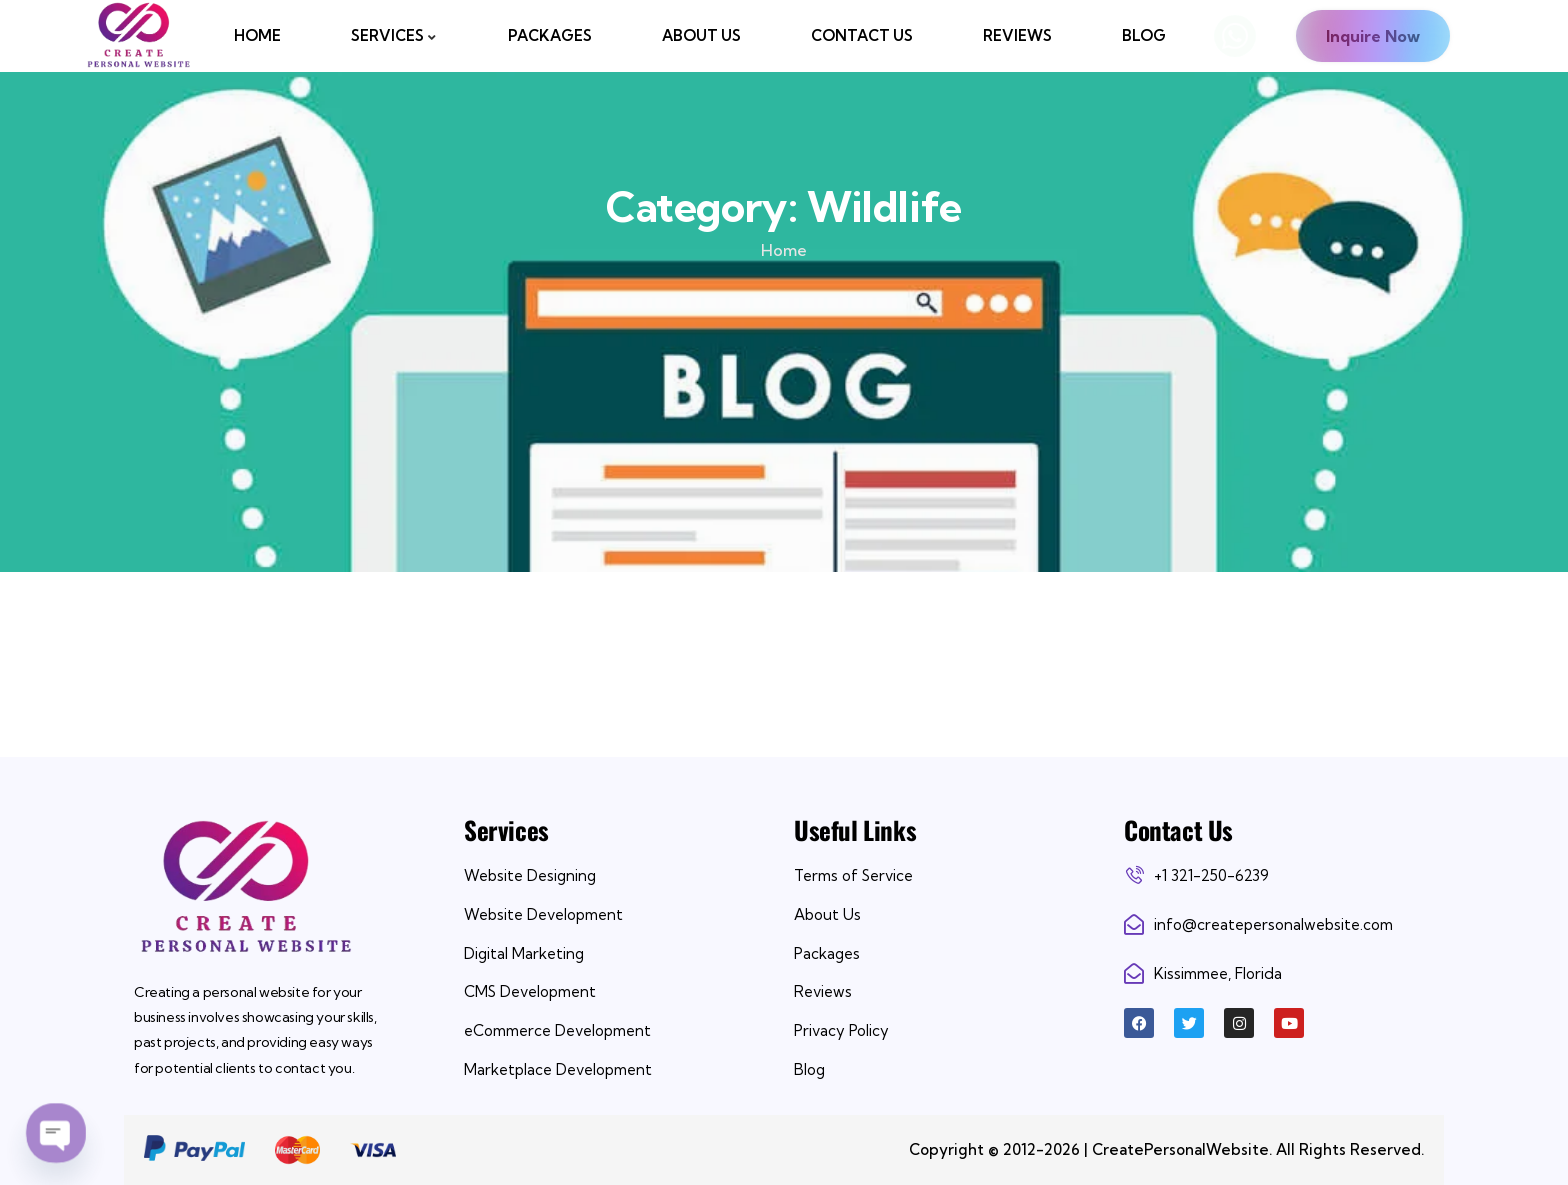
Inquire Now (1373, 36)
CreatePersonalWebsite (1180, 1149)
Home (784, 250)
